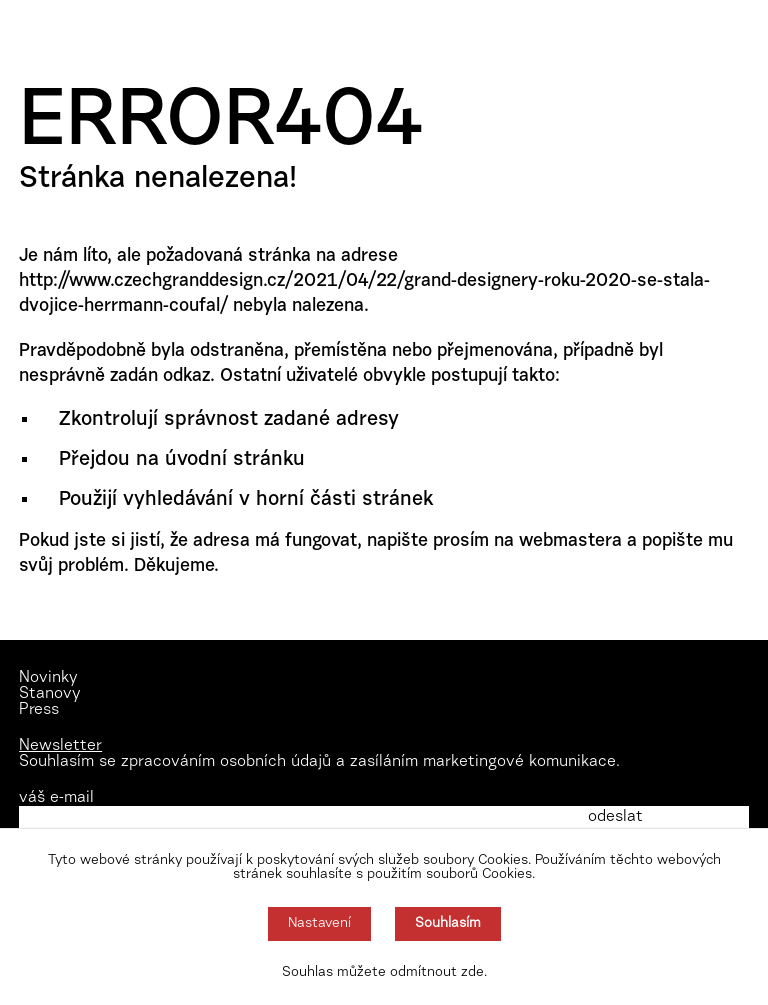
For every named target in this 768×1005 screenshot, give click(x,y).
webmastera (570, 542)
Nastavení (319, 924)
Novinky (48, 678)
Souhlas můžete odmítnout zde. (384, 973)
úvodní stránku (235, 460)
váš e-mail (56, 798)
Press (39, 710)
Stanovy (50, 694)
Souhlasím (448, 924)
